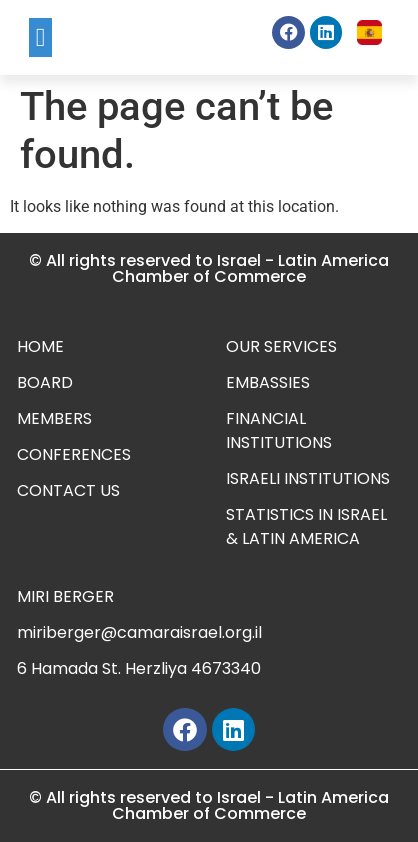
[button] (40, 37)
